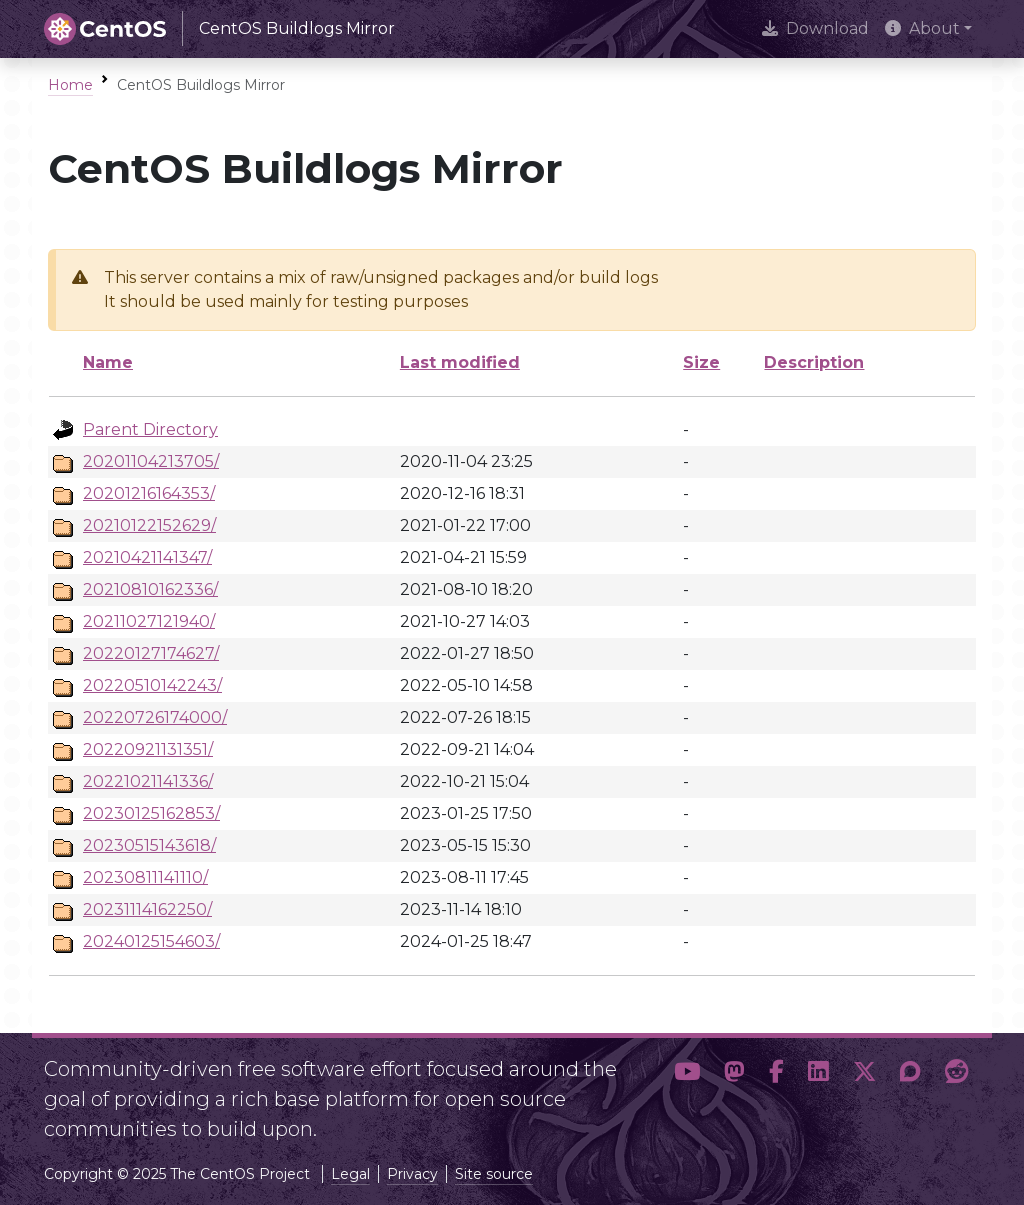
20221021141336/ (148, 781)
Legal (350, 1174)
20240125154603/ (151, 941)
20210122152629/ (149, 525)
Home (70, 85)
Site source (494, 1174)
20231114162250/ (147, 909)
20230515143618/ (149, 845)
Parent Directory (150, 429)
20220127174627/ (151, 653)
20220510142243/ (152, 685)
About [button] (922, 28)
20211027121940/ (149, 621)
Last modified (460, 362)
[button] (687, 1091)
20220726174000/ (155, 717)
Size (701, 362)
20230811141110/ (145, 877)
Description (814, 362)
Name (108, 362)
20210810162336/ (150, 589)
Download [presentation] (815, 28)
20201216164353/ (149, 493)
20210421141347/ (147, 557)
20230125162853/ (151, 813)
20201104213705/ (151, 461)
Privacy (412, 1174)
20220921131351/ (148, 749)
